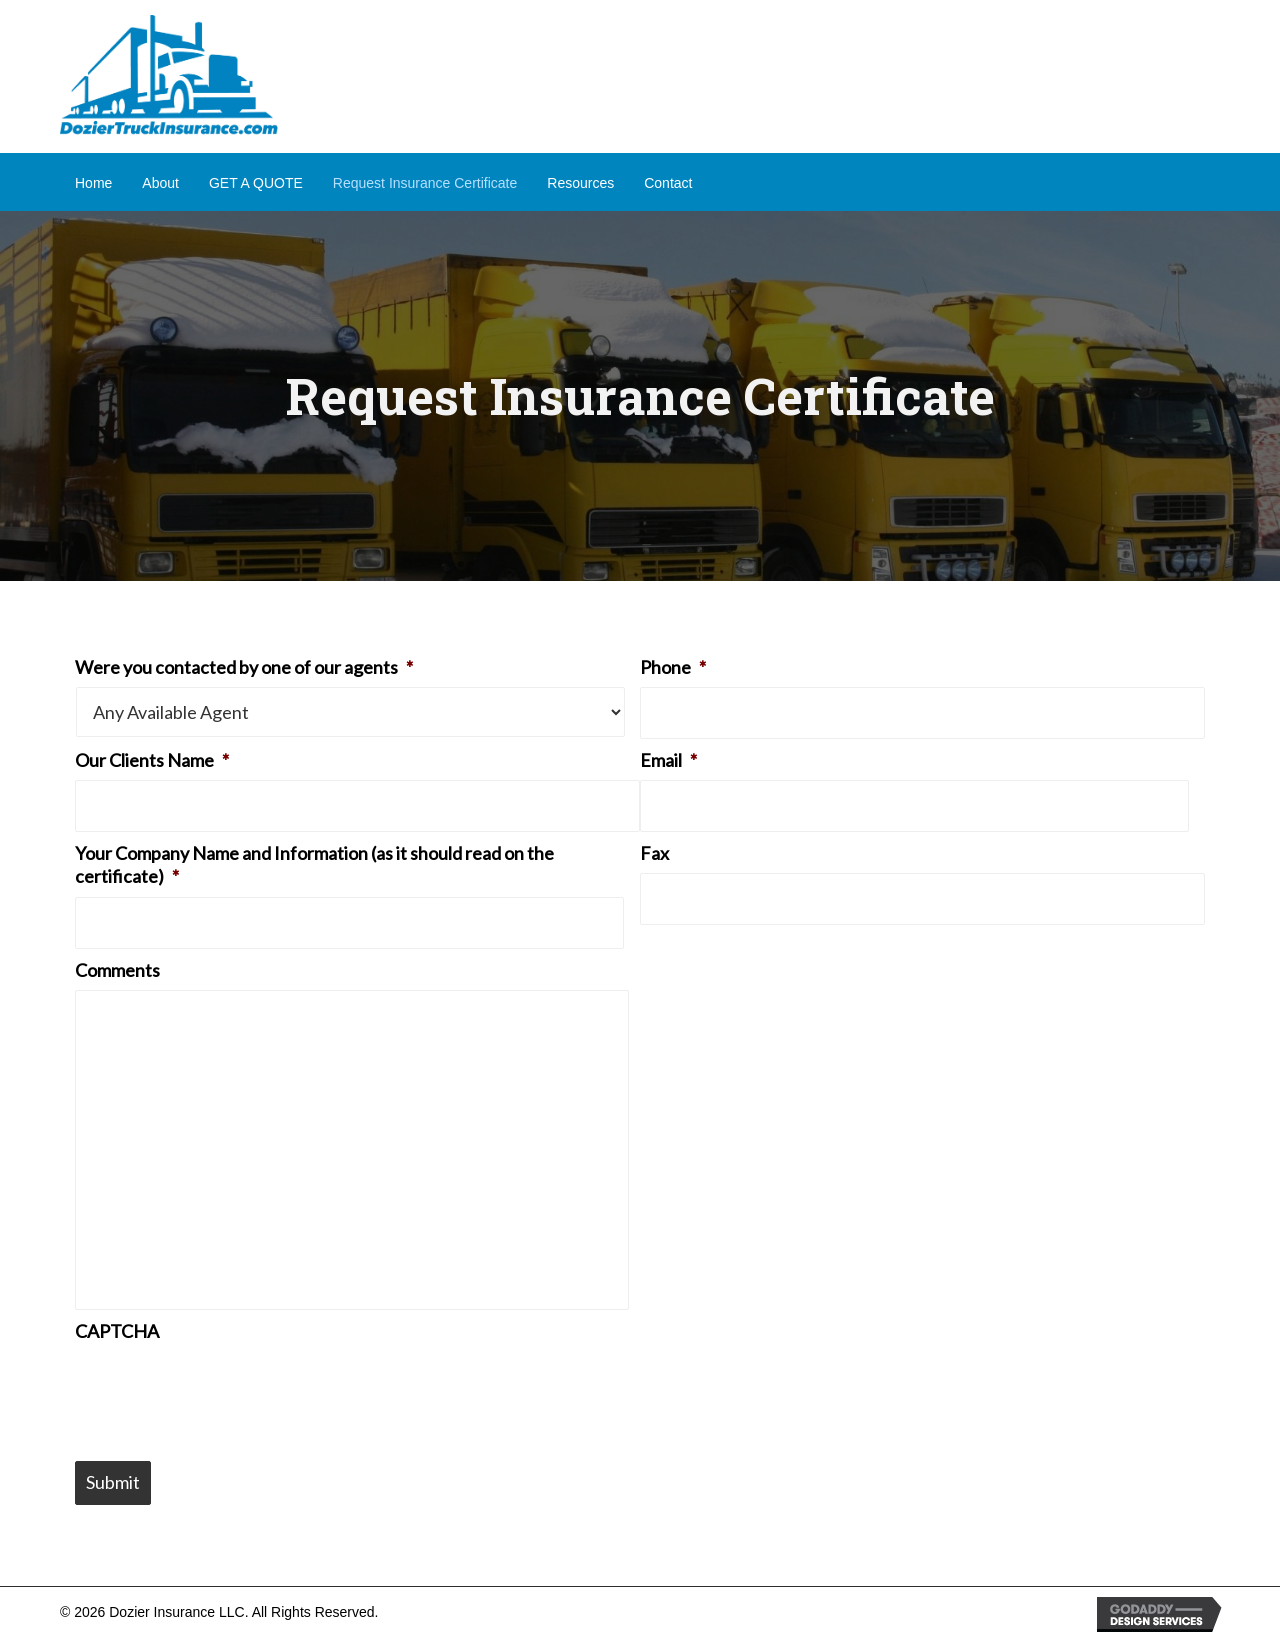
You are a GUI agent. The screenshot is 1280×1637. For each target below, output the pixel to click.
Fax (654, 853)
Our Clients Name (152, 760)
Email (668, 760)
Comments (117, 970)
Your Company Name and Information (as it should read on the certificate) (314, 864)
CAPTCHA (117, 1331)
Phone (673, 667)
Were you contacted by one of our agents (244, 667)
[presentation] (227, 1390)
